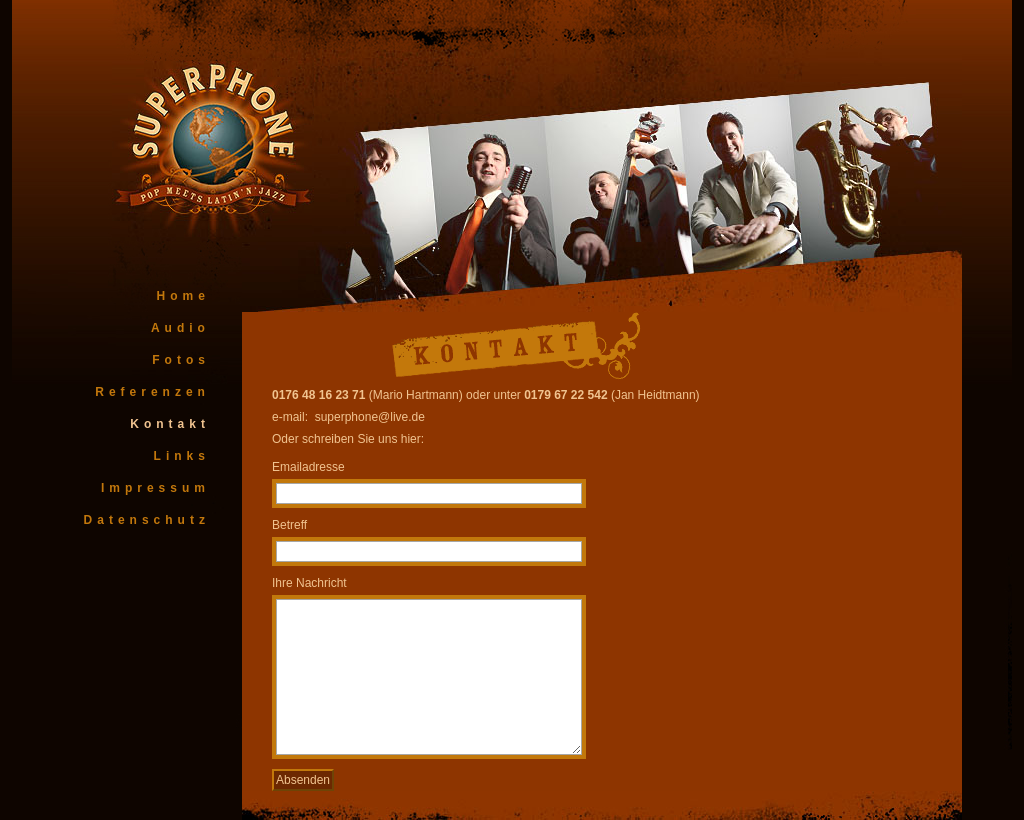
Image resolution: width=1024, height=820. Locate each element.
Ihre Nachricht (309, 583)
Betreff (289, 525)
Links (182, 456)
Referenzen (152, 392)
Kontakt (170, 424)
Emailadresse (308, 467)
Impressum (155, 488)
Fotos (181, 360)
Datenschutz (147, 520)
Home (183, 296)
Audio (180, 328)
